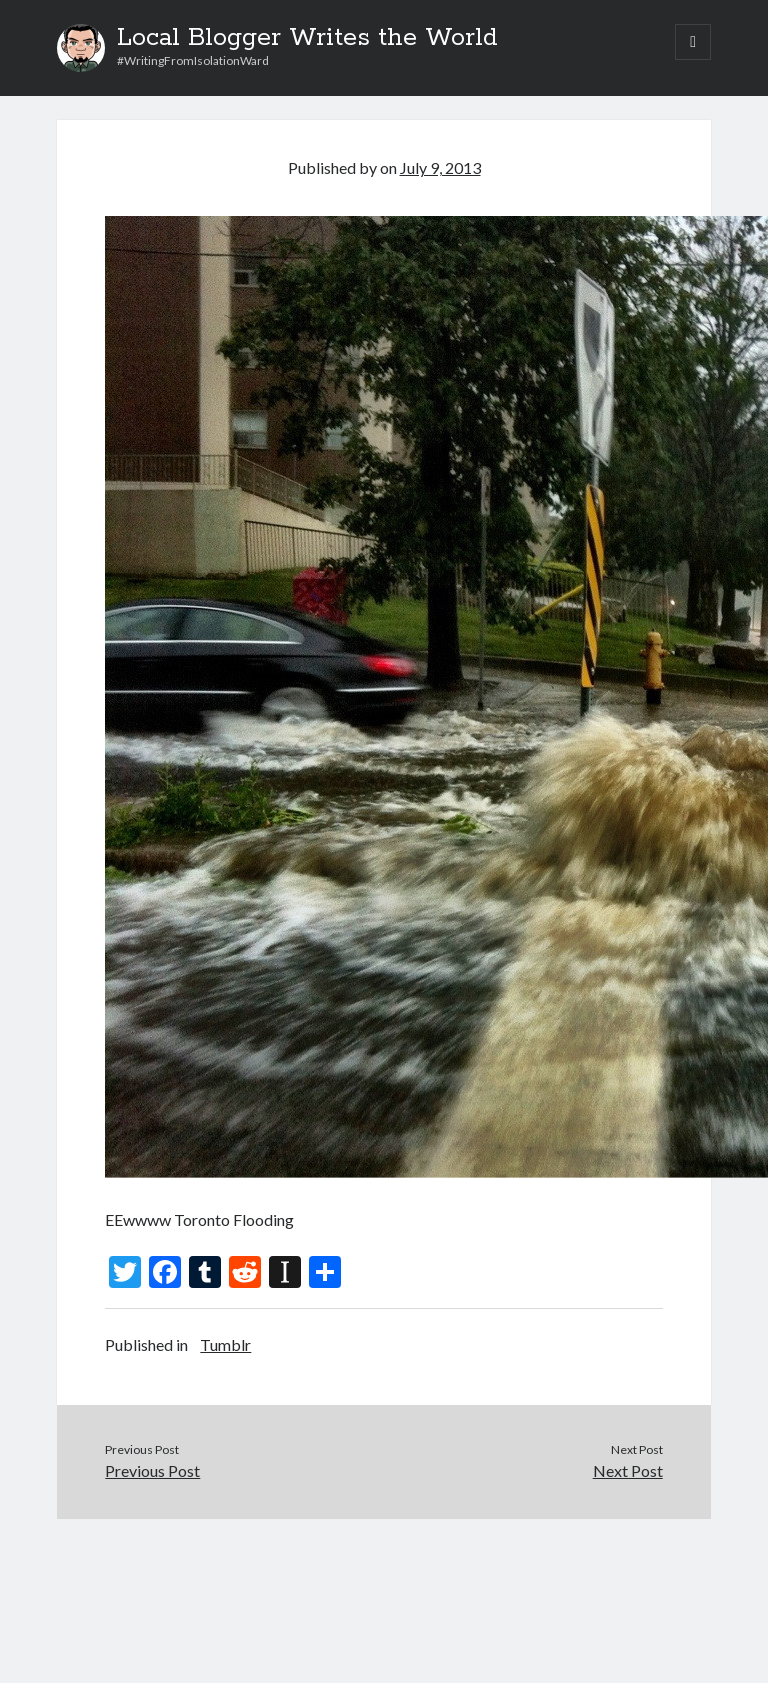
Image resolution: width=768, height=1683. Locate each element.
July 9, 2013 (440, 167)
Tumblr (225, 1344)
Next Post (628, 1470)
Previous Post (152, 1470)
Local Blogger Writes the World (307, 38)
